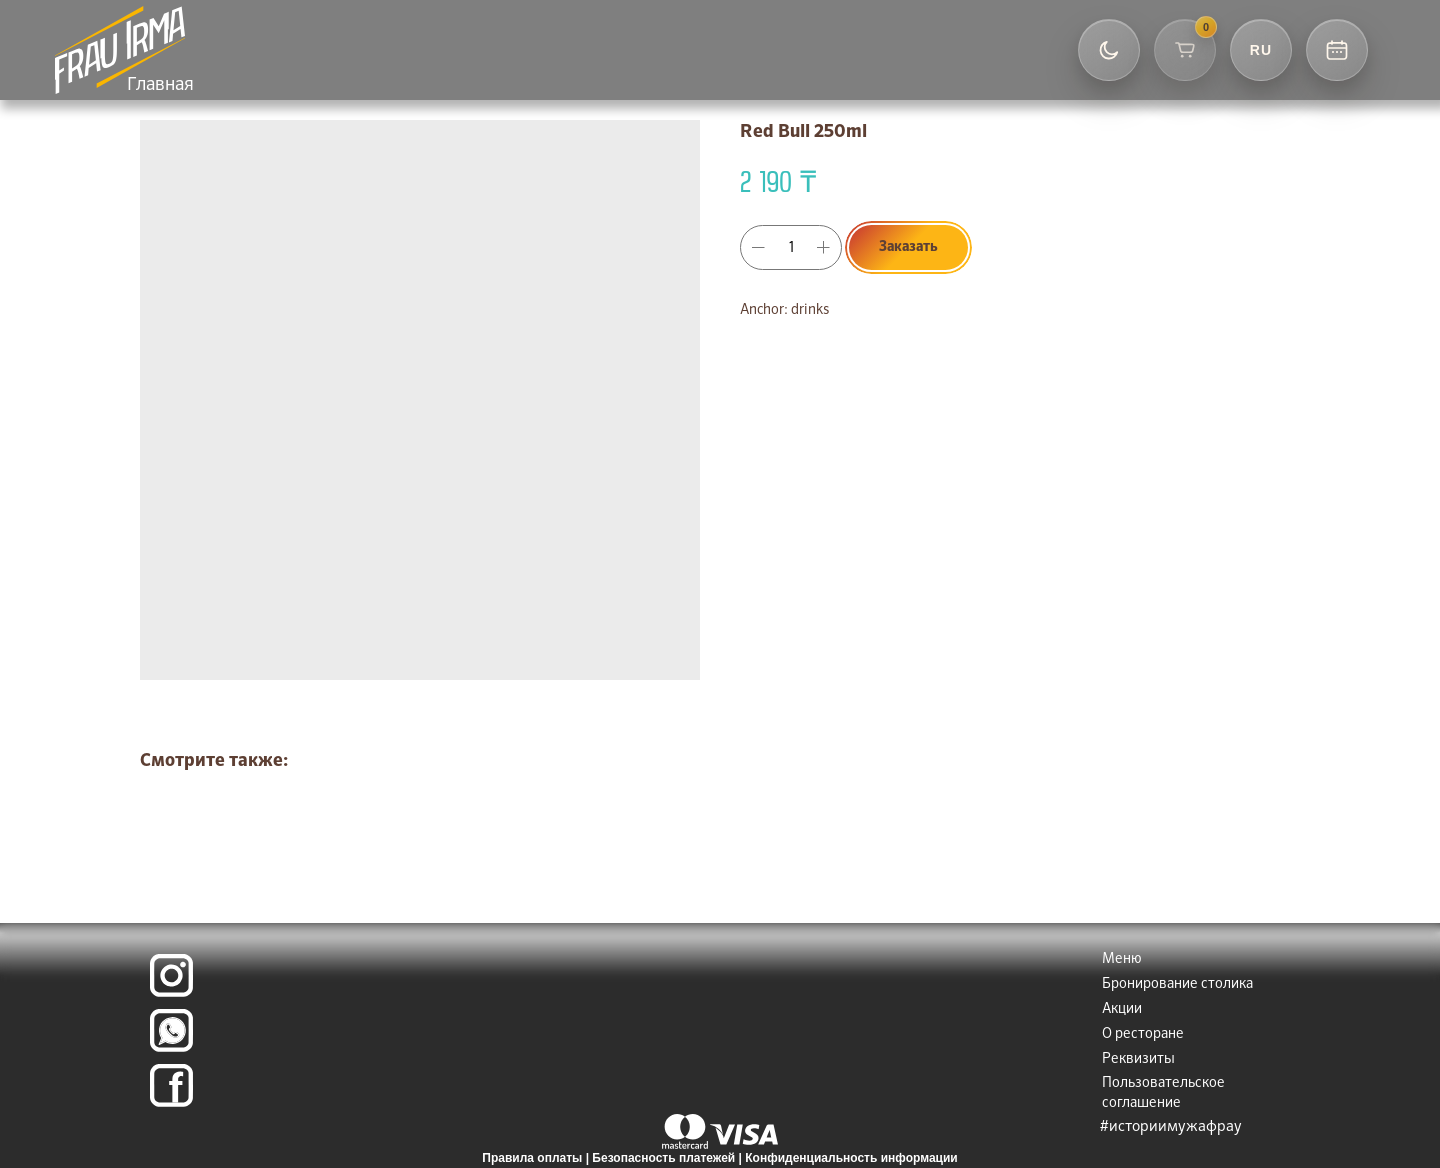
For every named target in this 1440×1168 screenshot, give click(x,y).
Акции (1122, 1009)
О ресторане (1143, 1034)
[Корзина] (1185, 50)
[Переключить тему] (1109, 50)
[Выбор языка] (1261, 50)
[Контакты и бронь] (1337, 50)
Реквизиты (1138, 1059)
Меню (1122, 959)
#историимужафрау (1171, 1126)
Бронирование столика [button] (1177, 984)
